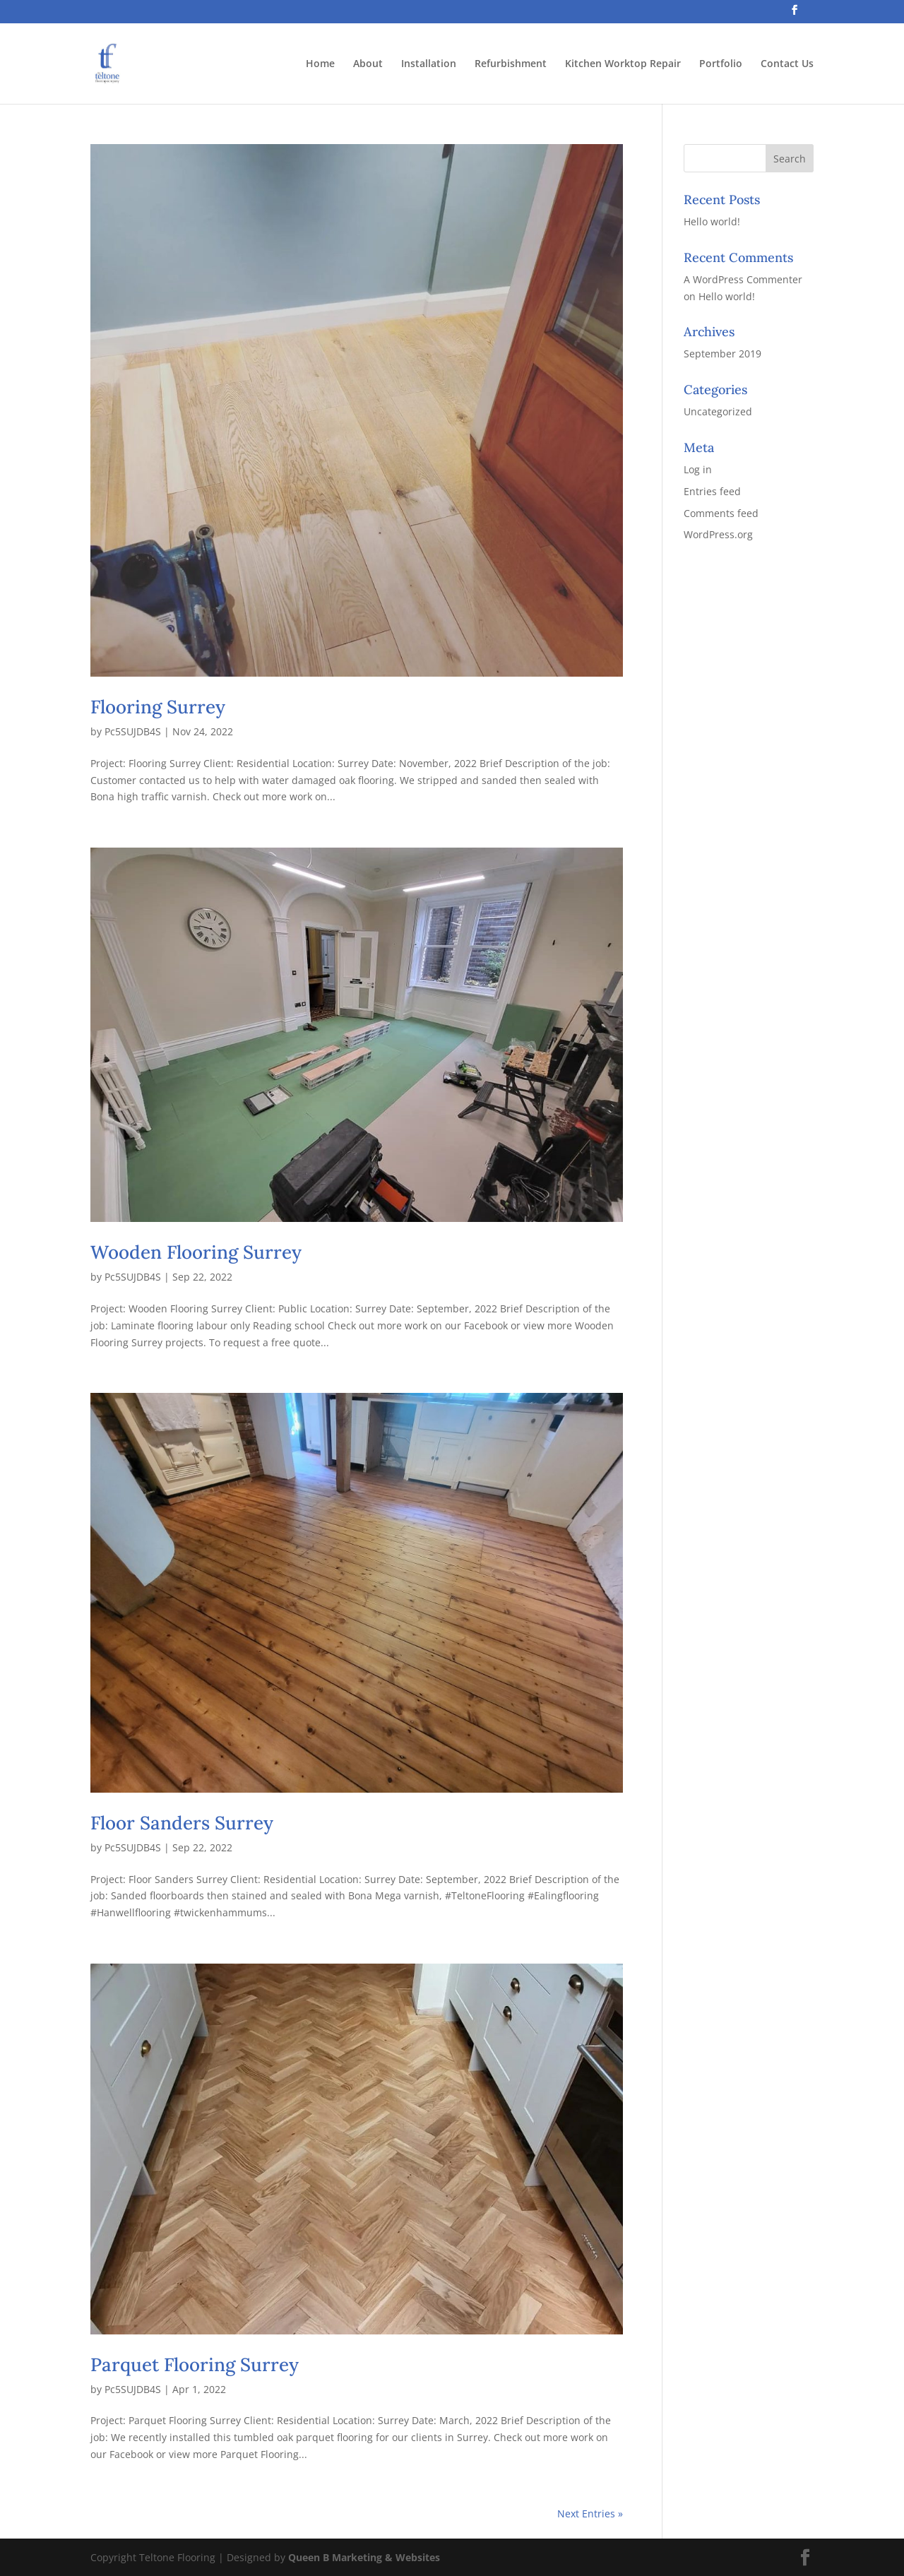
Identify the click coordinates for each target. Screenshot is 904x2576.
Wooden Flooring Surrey (196, 1252)
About (368, 64)
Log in (698, 469)
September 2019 (722, 353)
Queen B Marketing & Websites (364, 2557)
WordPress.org (718, 534)
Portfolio (720, 64)
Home (320, 64)
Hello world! (712, 221)
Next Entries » (590, 2513)
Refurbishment (511, 64)
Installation (428, 64)
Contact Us (787, 64)
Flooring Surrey (157, 706)
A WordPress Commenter (743, 279)
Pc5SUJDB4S (133, 731)
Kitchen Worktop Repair (623, 64)
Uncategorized (718, 411)
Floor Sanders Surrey (181, 1822)
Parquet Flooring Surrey (194, 2364)
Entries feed (712, 491)
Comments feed (721, 513)
